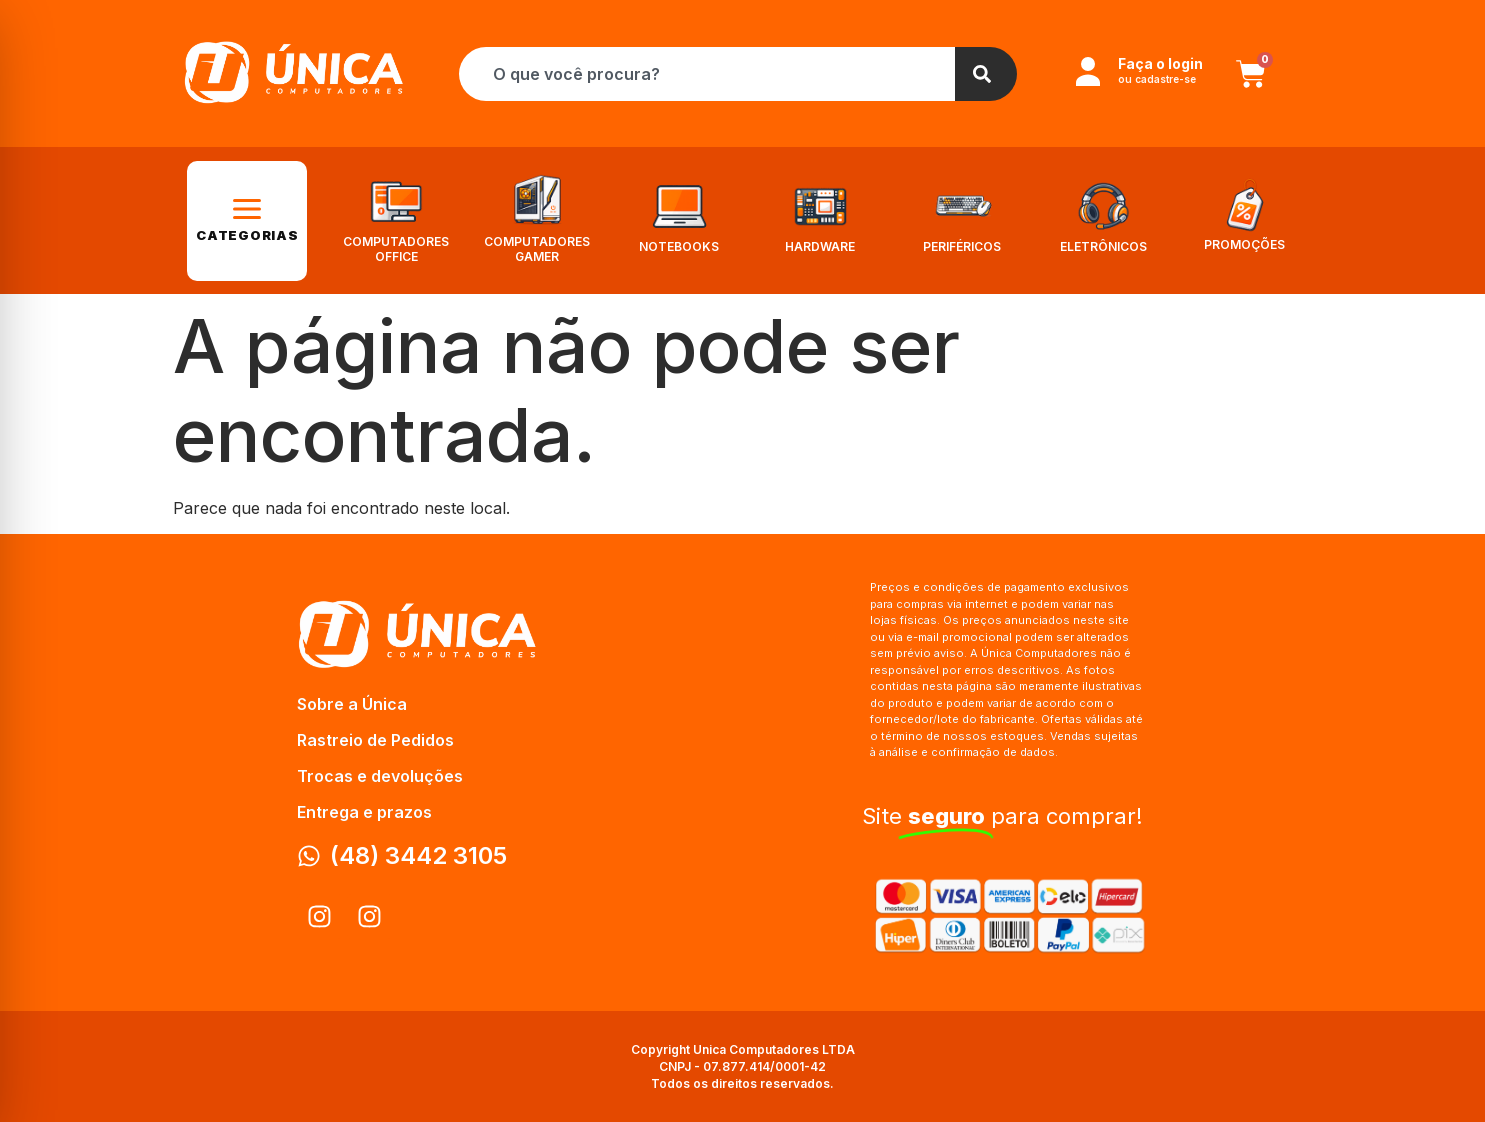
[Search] (986, 74)
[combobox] (707, 74)
